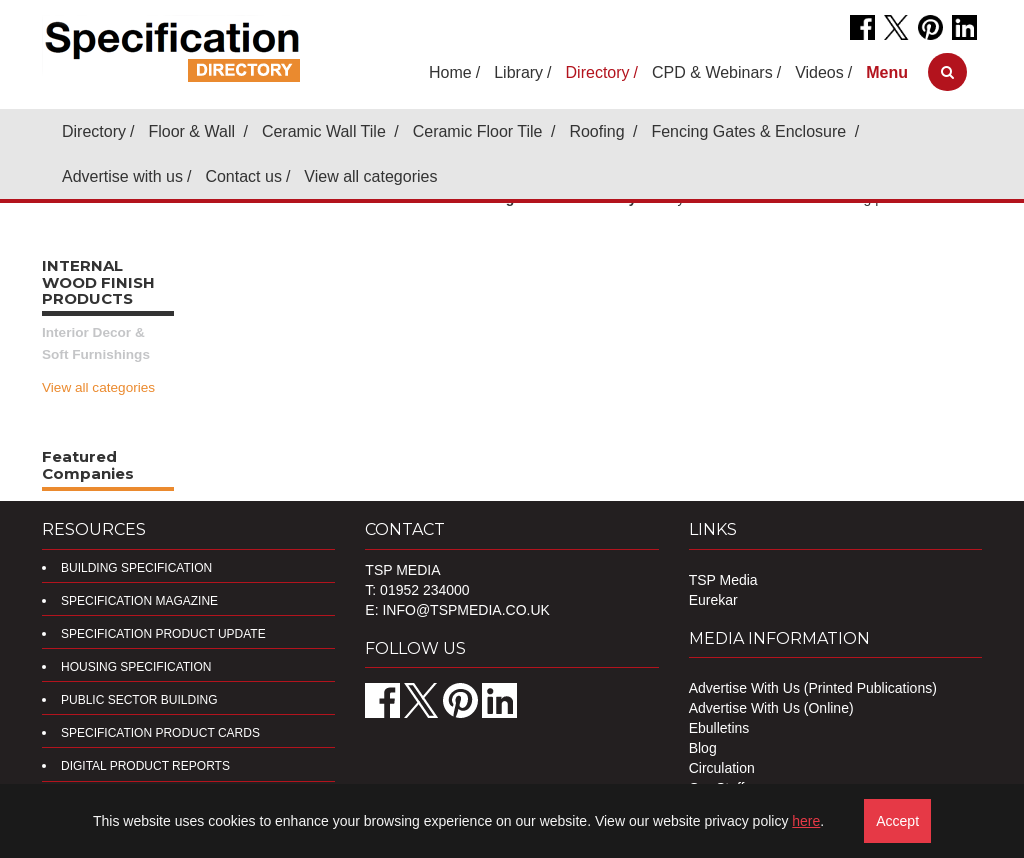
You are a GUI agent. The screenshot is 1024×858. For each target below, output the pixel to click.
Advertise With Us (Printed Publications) (813, 688)
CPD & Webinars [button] (712, 72)
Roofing (599, 131)
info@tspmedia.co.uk (465, 610)
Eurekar (713, 600)
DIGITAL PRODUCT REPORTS (145, 766)
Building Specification (136, 568)
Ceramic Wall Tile (326, 131)
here (806, 821)
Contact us (243, 176)
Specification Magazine (139, 601)
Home (450, 72)
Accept (897, 821)
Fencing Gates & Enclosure (750, 131)
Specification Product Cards (160, 733)
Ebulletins (719, 728)
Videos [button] (819, 72)
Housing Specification (136, 667)
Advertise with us (122, 176)
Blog (703, 748)
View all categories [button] (370, 176)
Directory (94, 131)
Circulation (722, 768)
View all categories (98, 387)
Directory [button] (598, 72)
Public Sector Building (139, 700)
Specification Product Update (163, 634)
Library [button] (518, 72)
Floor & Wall (193, 131)
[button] (887, 72)
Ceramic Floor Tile (480, 131)
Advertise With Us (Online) (771, 708)
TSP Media (723, 580)
